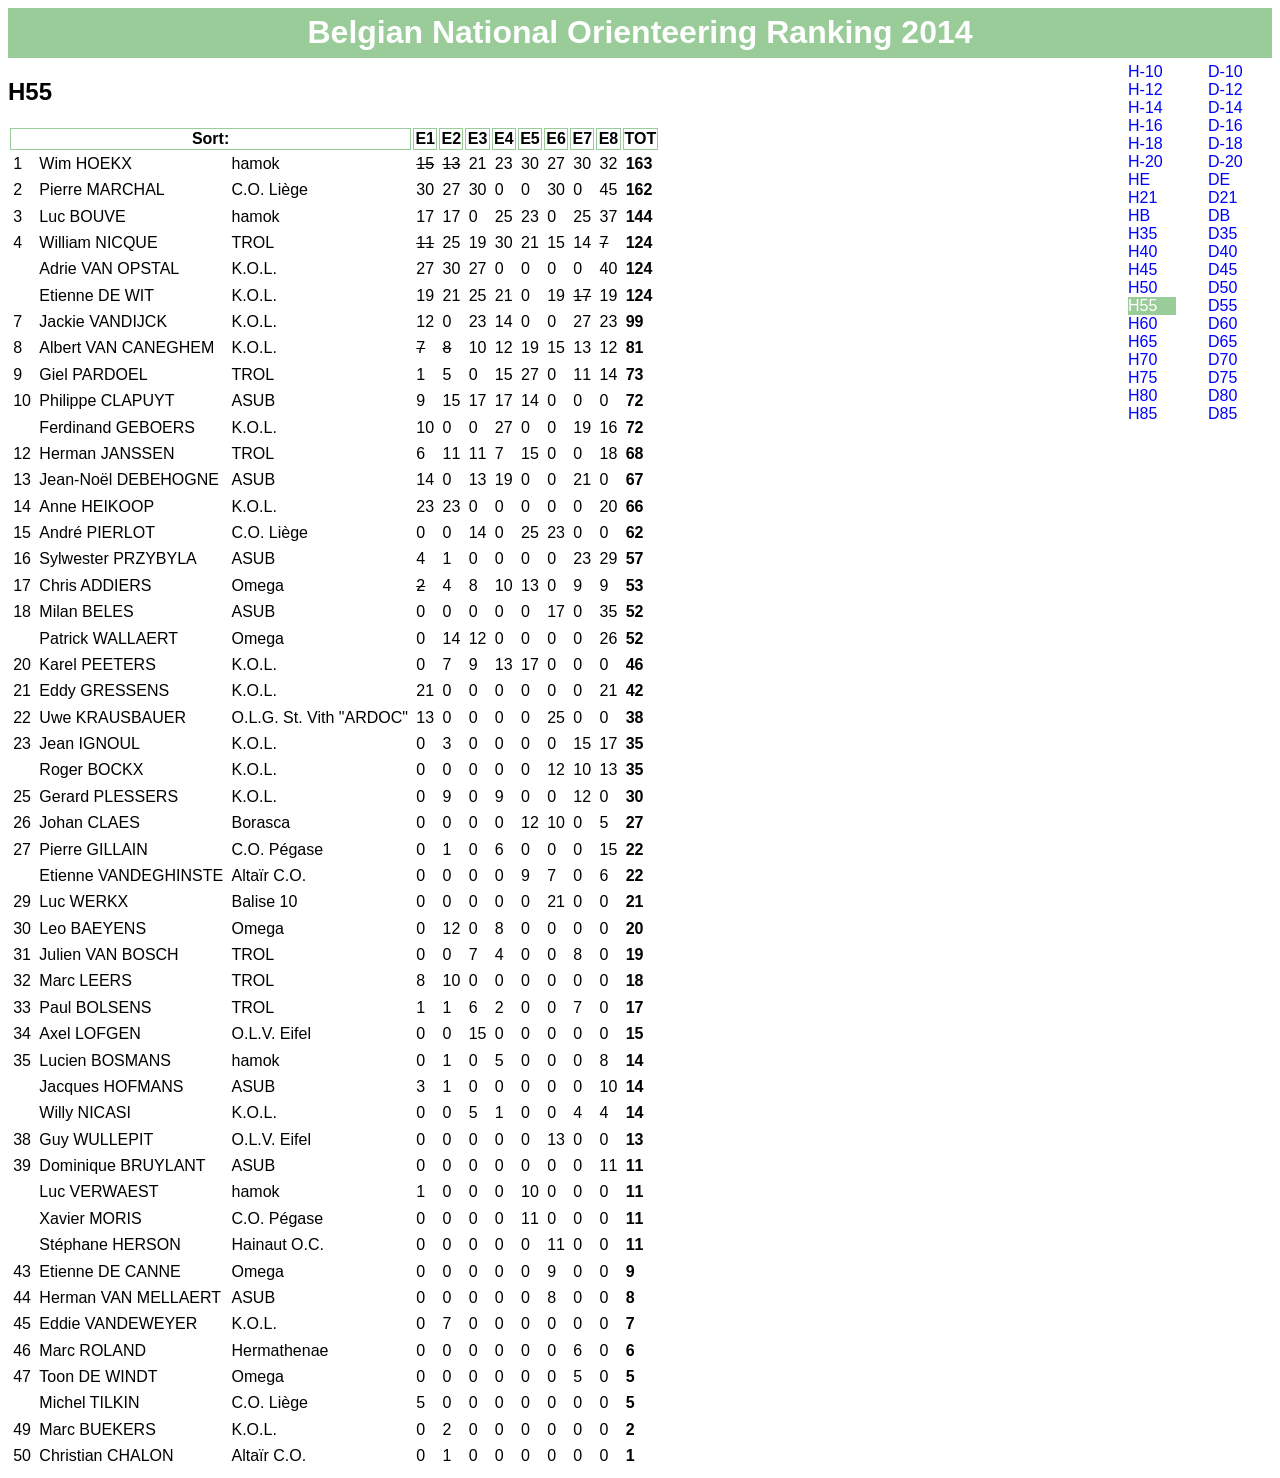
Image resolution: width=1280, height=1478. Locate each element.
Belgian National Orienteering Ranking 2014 (639, 32)
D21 (1222, 197)
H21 (1142, 197)
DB (1219, 215)
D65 (1222, 341)
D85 (1222, 413)
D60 (1222, 323)
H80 (1142, 395)
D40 (1222, 251)
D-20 (1225, 161)
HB (1139, 215)
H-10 (1145, 71)
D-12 (1225, 89)
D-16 (1225, 125)
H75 (1142, 377)
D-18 (1225, 143)
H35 (1142, 233)
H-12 (1145, 89)
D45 (1222, 269)
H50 (1142, 287)
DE (1219, 179)
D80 (1222, 395)
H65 (1142, 341)
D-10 (1225, 71)
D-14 (1225, 107)
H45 (1142, 269)
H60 (1142, 323)
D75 (1222, 377)
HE (1139, 179)
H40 (1142, 251)
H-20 (1145, 161)
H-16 (1145, 125)
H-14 (1145, 107)
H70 (1142, 359)
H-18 (1145, 143)
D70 (1222, 359)
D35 (1222, 233)
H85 (1142, 413)
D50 (1222, 287)
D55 (1222, 305)
